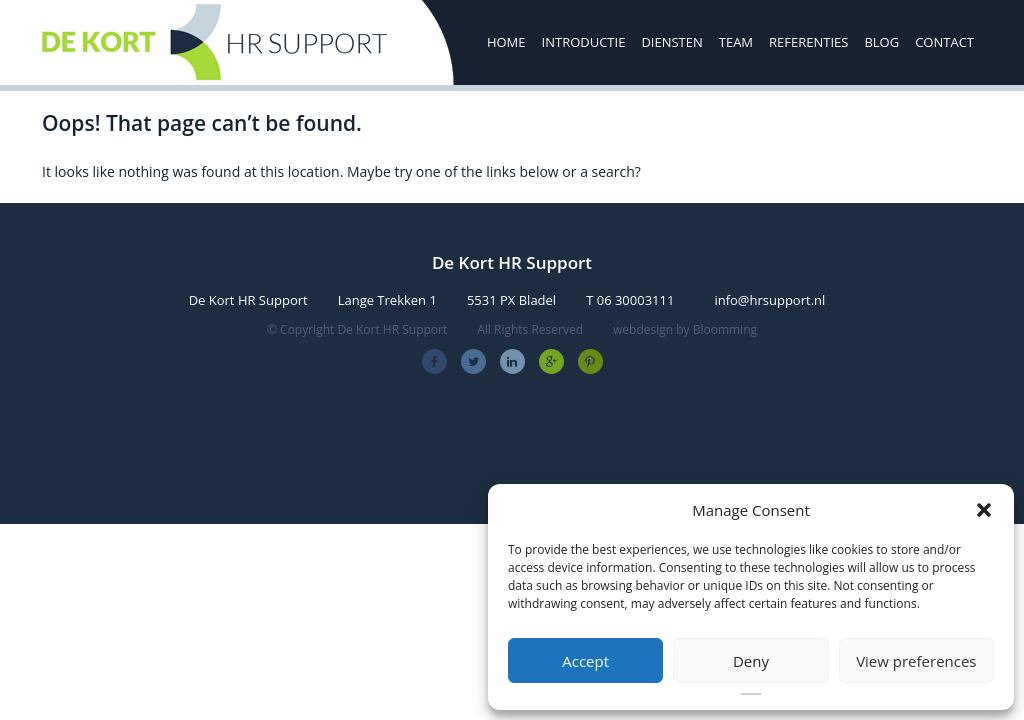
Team (736, 42)
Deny (751, 661)
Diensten (671, 42)
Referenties (808, 42)
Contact (944, 42)
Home (506, 42)
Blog (881, 42)
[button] (984, 510)
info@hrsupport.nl (769, 300)
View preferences (916, 661)
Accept (585, 661)
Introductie (584, 42)
